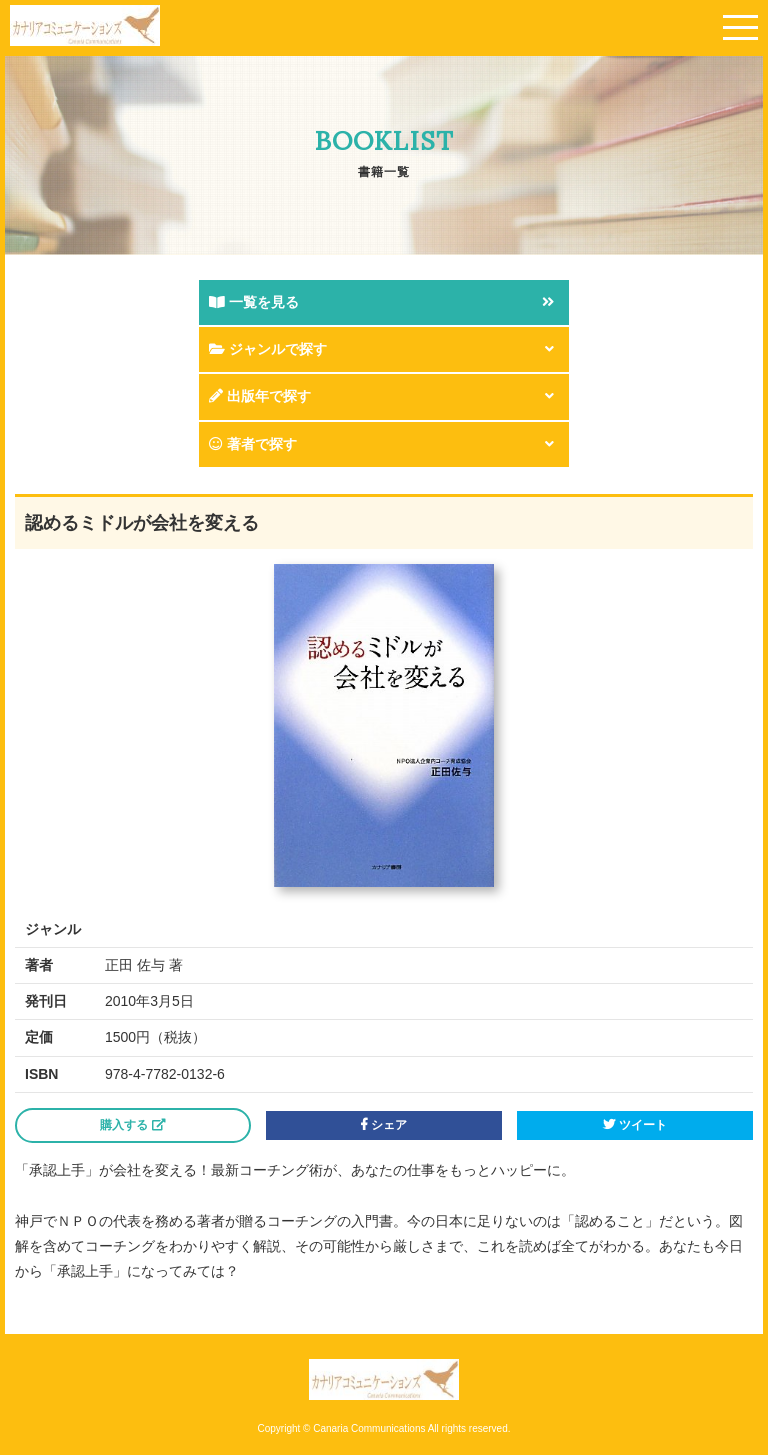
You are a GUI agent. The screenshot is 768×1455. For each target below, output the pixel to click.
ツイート (634, 1125)
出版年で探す (260, 396)
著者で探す (253, 444)
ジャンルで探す (268, 349)
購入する (132, 1125)
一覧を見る (254, 302)
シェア (383, 1125)
